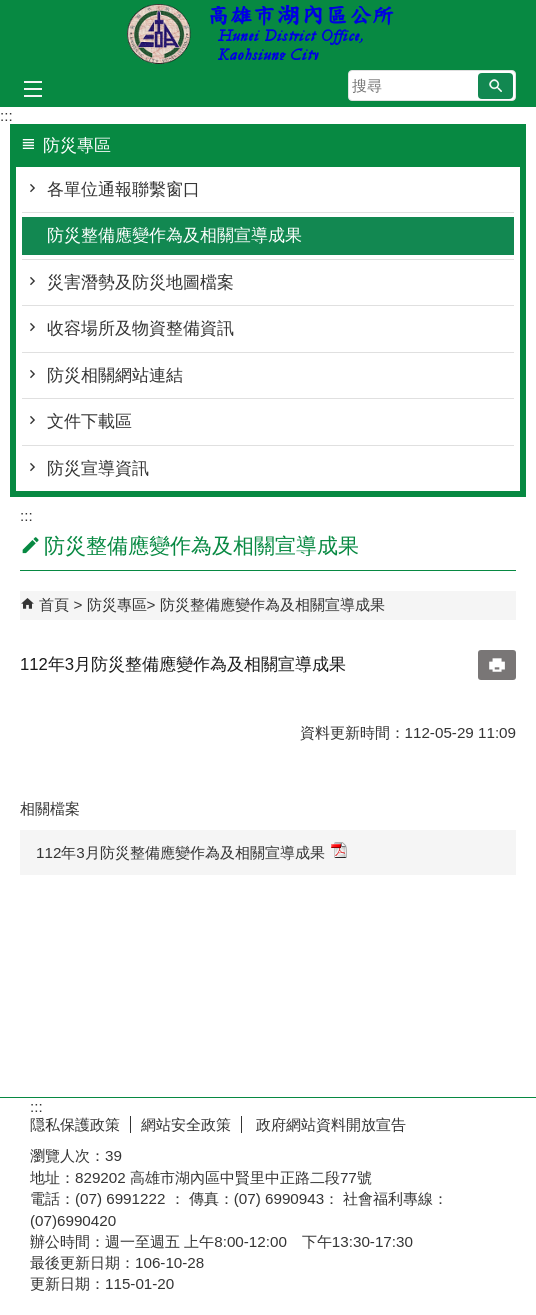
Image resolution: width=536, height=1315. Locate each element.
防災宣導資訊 (98, 468)
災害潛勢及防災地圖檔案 (140, 282)
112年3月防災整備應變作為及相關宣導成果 (191, 851)
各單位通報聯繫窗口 (123, 189)
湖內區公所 (268, 33)
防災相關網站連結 (115, 375)
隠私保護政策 (75, 1124)
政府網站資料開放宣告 (329, 1124)
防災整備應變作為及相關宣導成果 (174, 235)
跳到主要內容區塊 (10, 10)
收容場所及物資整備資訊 (140, 328)
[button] (495, 86)
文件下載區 (89, 421)
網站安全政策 (186, 1124)
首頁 (54, 604)
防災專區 (117, 604)
